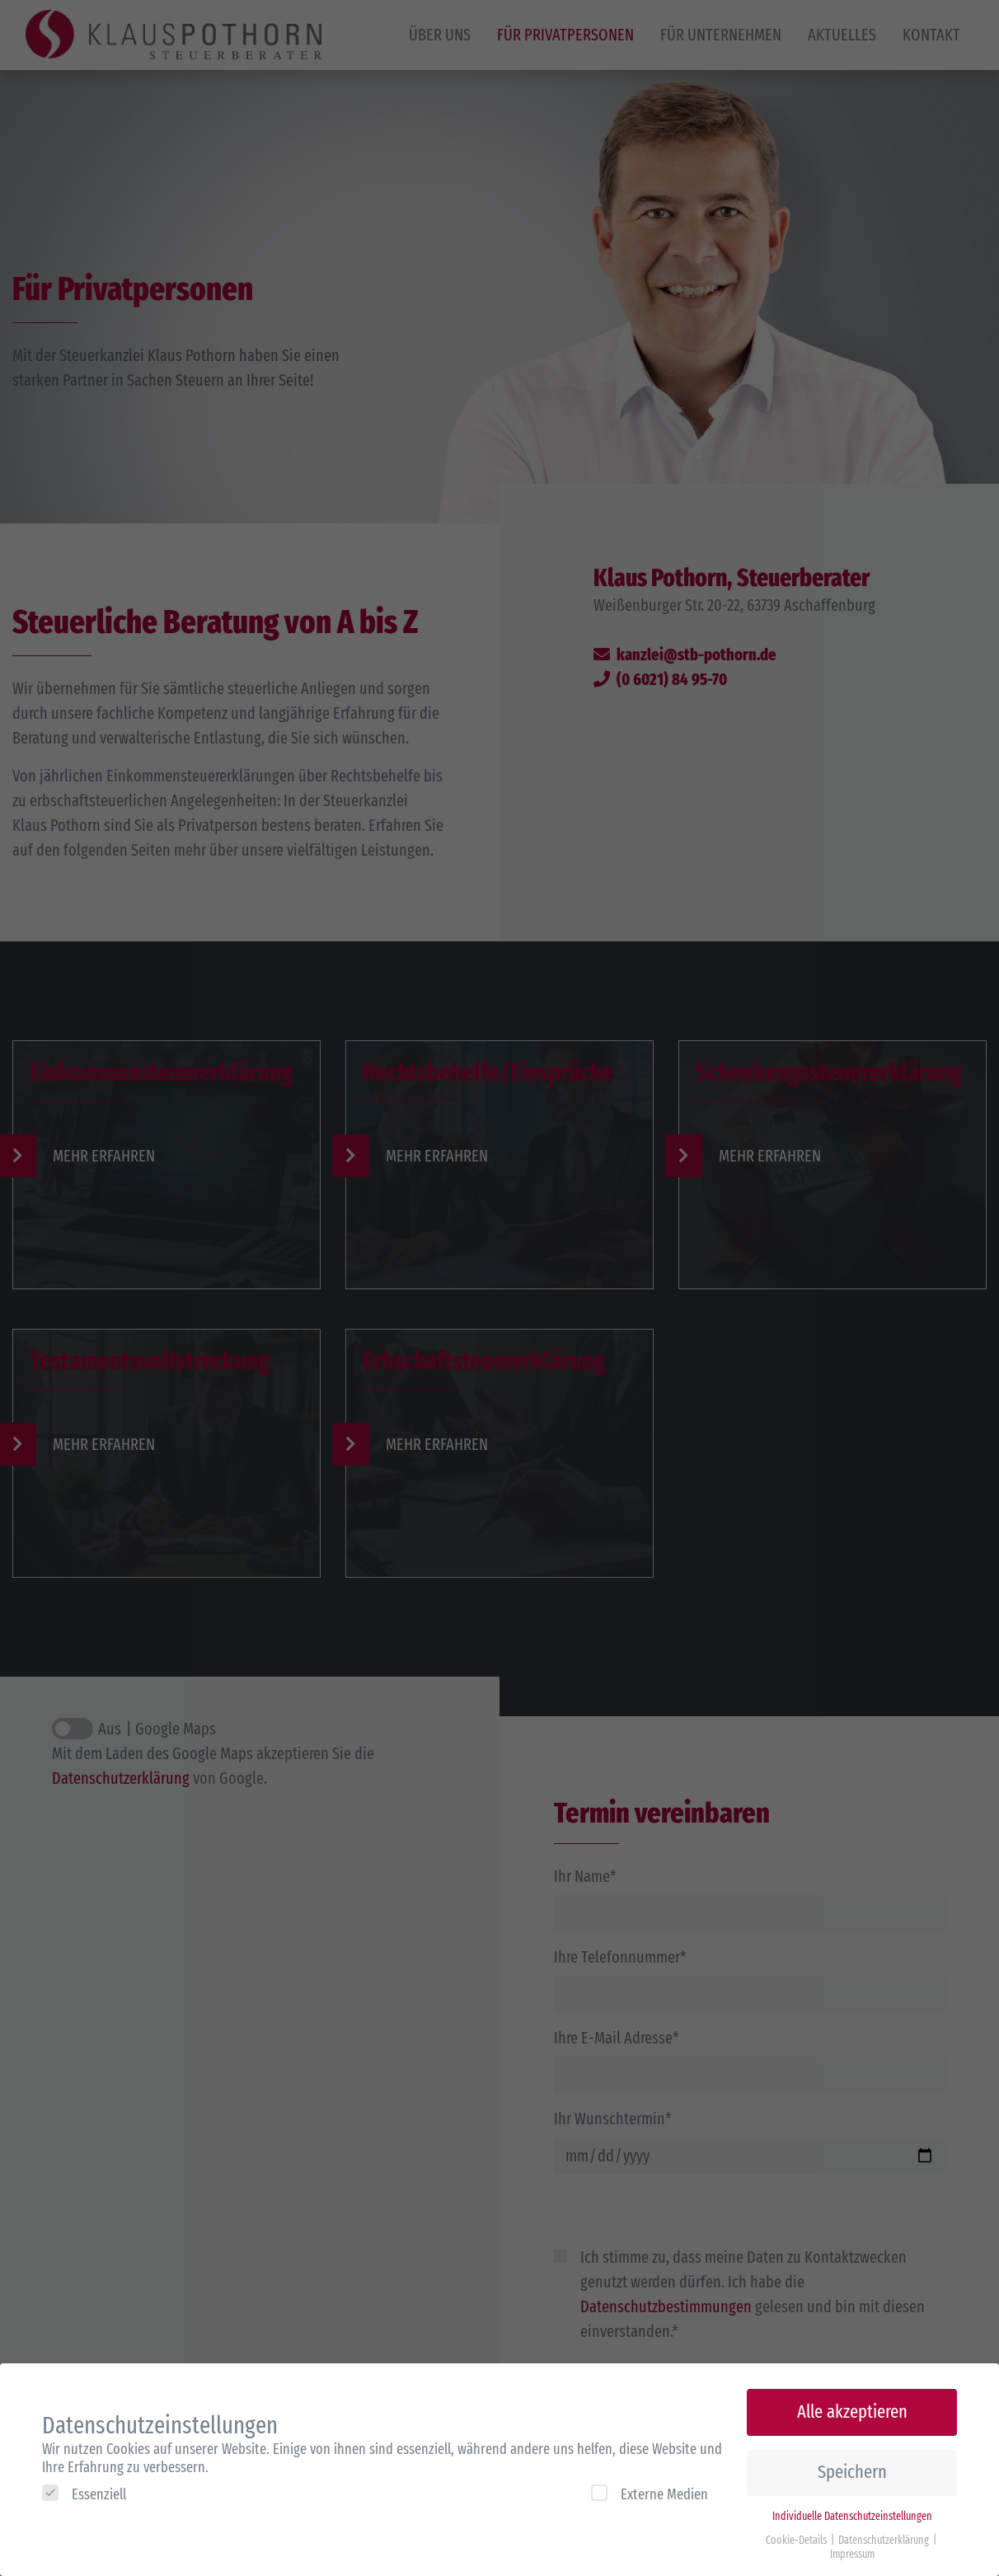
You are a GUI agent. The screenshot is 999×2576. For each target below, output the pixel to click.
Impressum (852, 2544)
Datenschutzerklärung (884, 2530)
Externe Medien (649, 2484)
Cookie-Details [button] (797, 2530)
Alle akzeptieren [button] (852, 2402)
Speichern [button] (852, 2463)
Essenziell (84, 2484)
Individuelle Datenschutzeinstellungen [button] (852, 2506)
